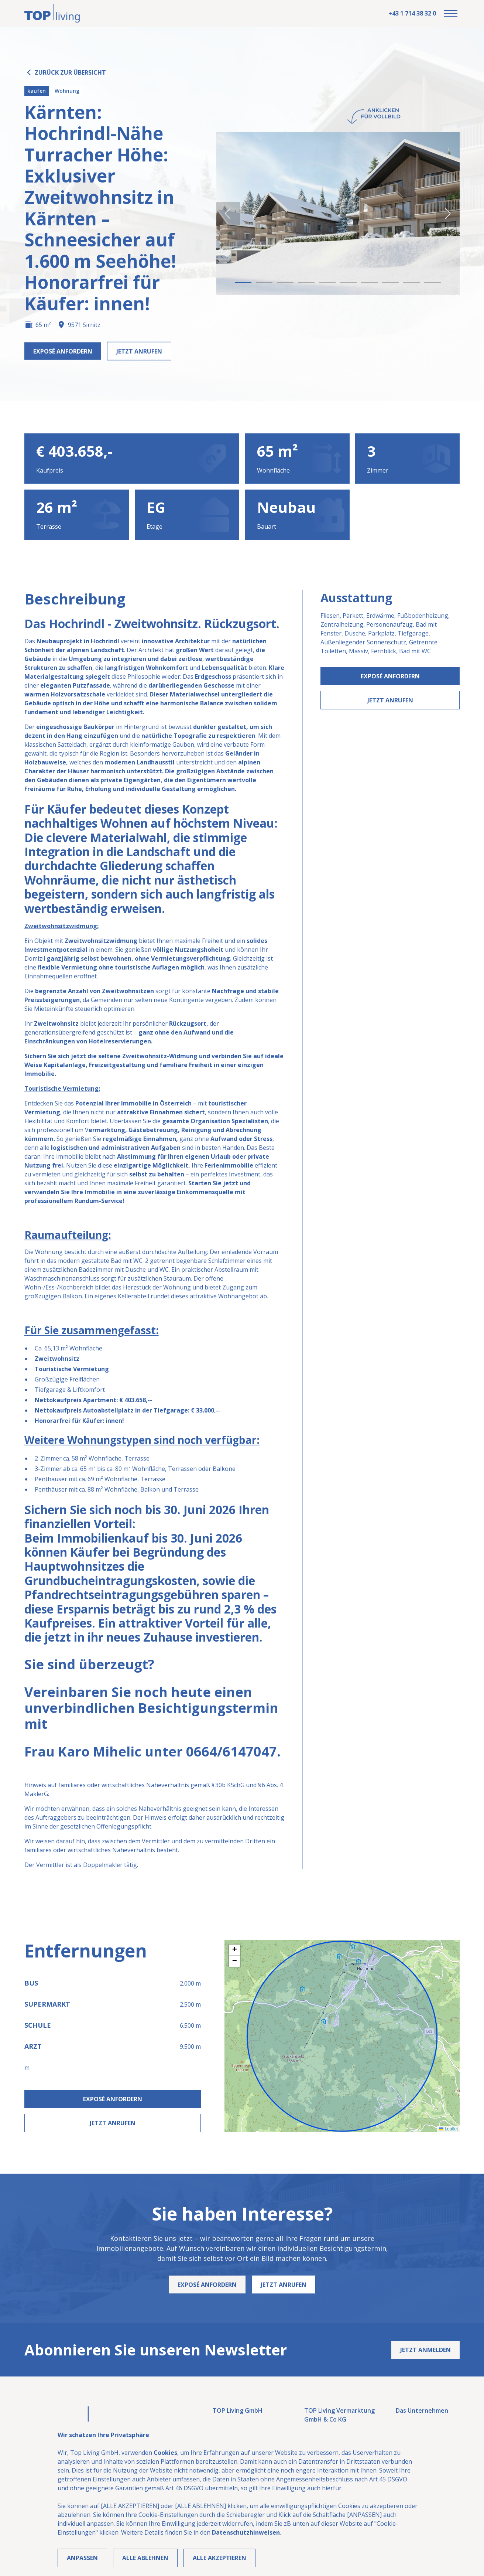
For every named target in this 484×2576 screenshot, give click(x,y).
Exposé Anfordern (390, 676)
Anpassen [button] (82, 2558)
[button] (451, 13)
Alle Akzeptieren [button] (219, 2558)
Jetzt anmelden (425, 2350)
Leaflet (448, 2129)
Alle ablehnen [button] (145, 2558)
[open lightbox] (338, 213)
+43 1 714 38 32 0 (412, 13)
